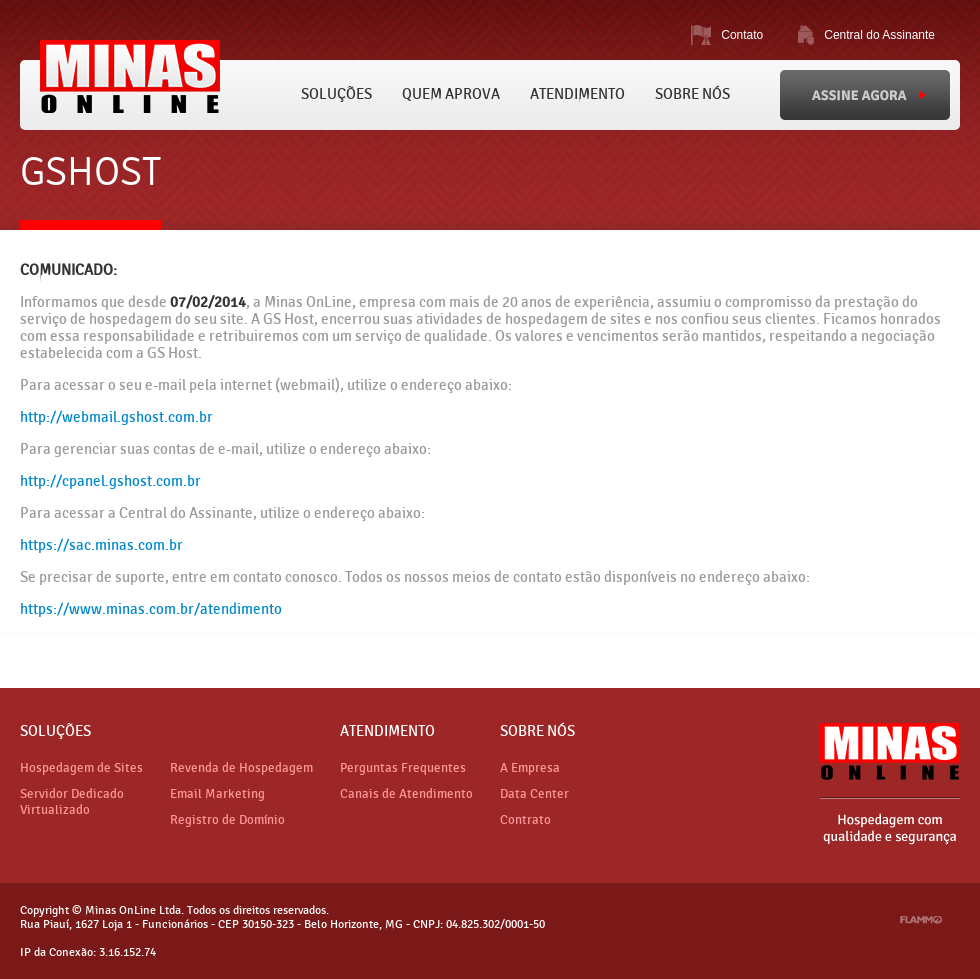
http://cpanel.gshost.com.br (110, 481)
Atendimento (577, 94)
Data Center (534, 794)
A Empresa (530, 768)
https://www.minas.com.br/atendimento (151, 609)
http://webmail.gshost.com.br (116, 417)
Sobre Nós (692, 94)
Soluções (336, 94)
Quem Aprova (451, 94)
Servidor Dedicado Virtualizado (72, 802)
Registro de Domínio (227, 820)
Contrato (525, 820)
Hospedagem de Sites (81, 768)
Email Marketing (217, 794)
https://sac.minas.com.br (101, 545)
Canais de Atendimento (406, 794)
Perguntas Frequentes (403, 768)
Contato (742, 35)
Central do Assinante (879, 35)
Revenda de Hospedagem (241, 768)
